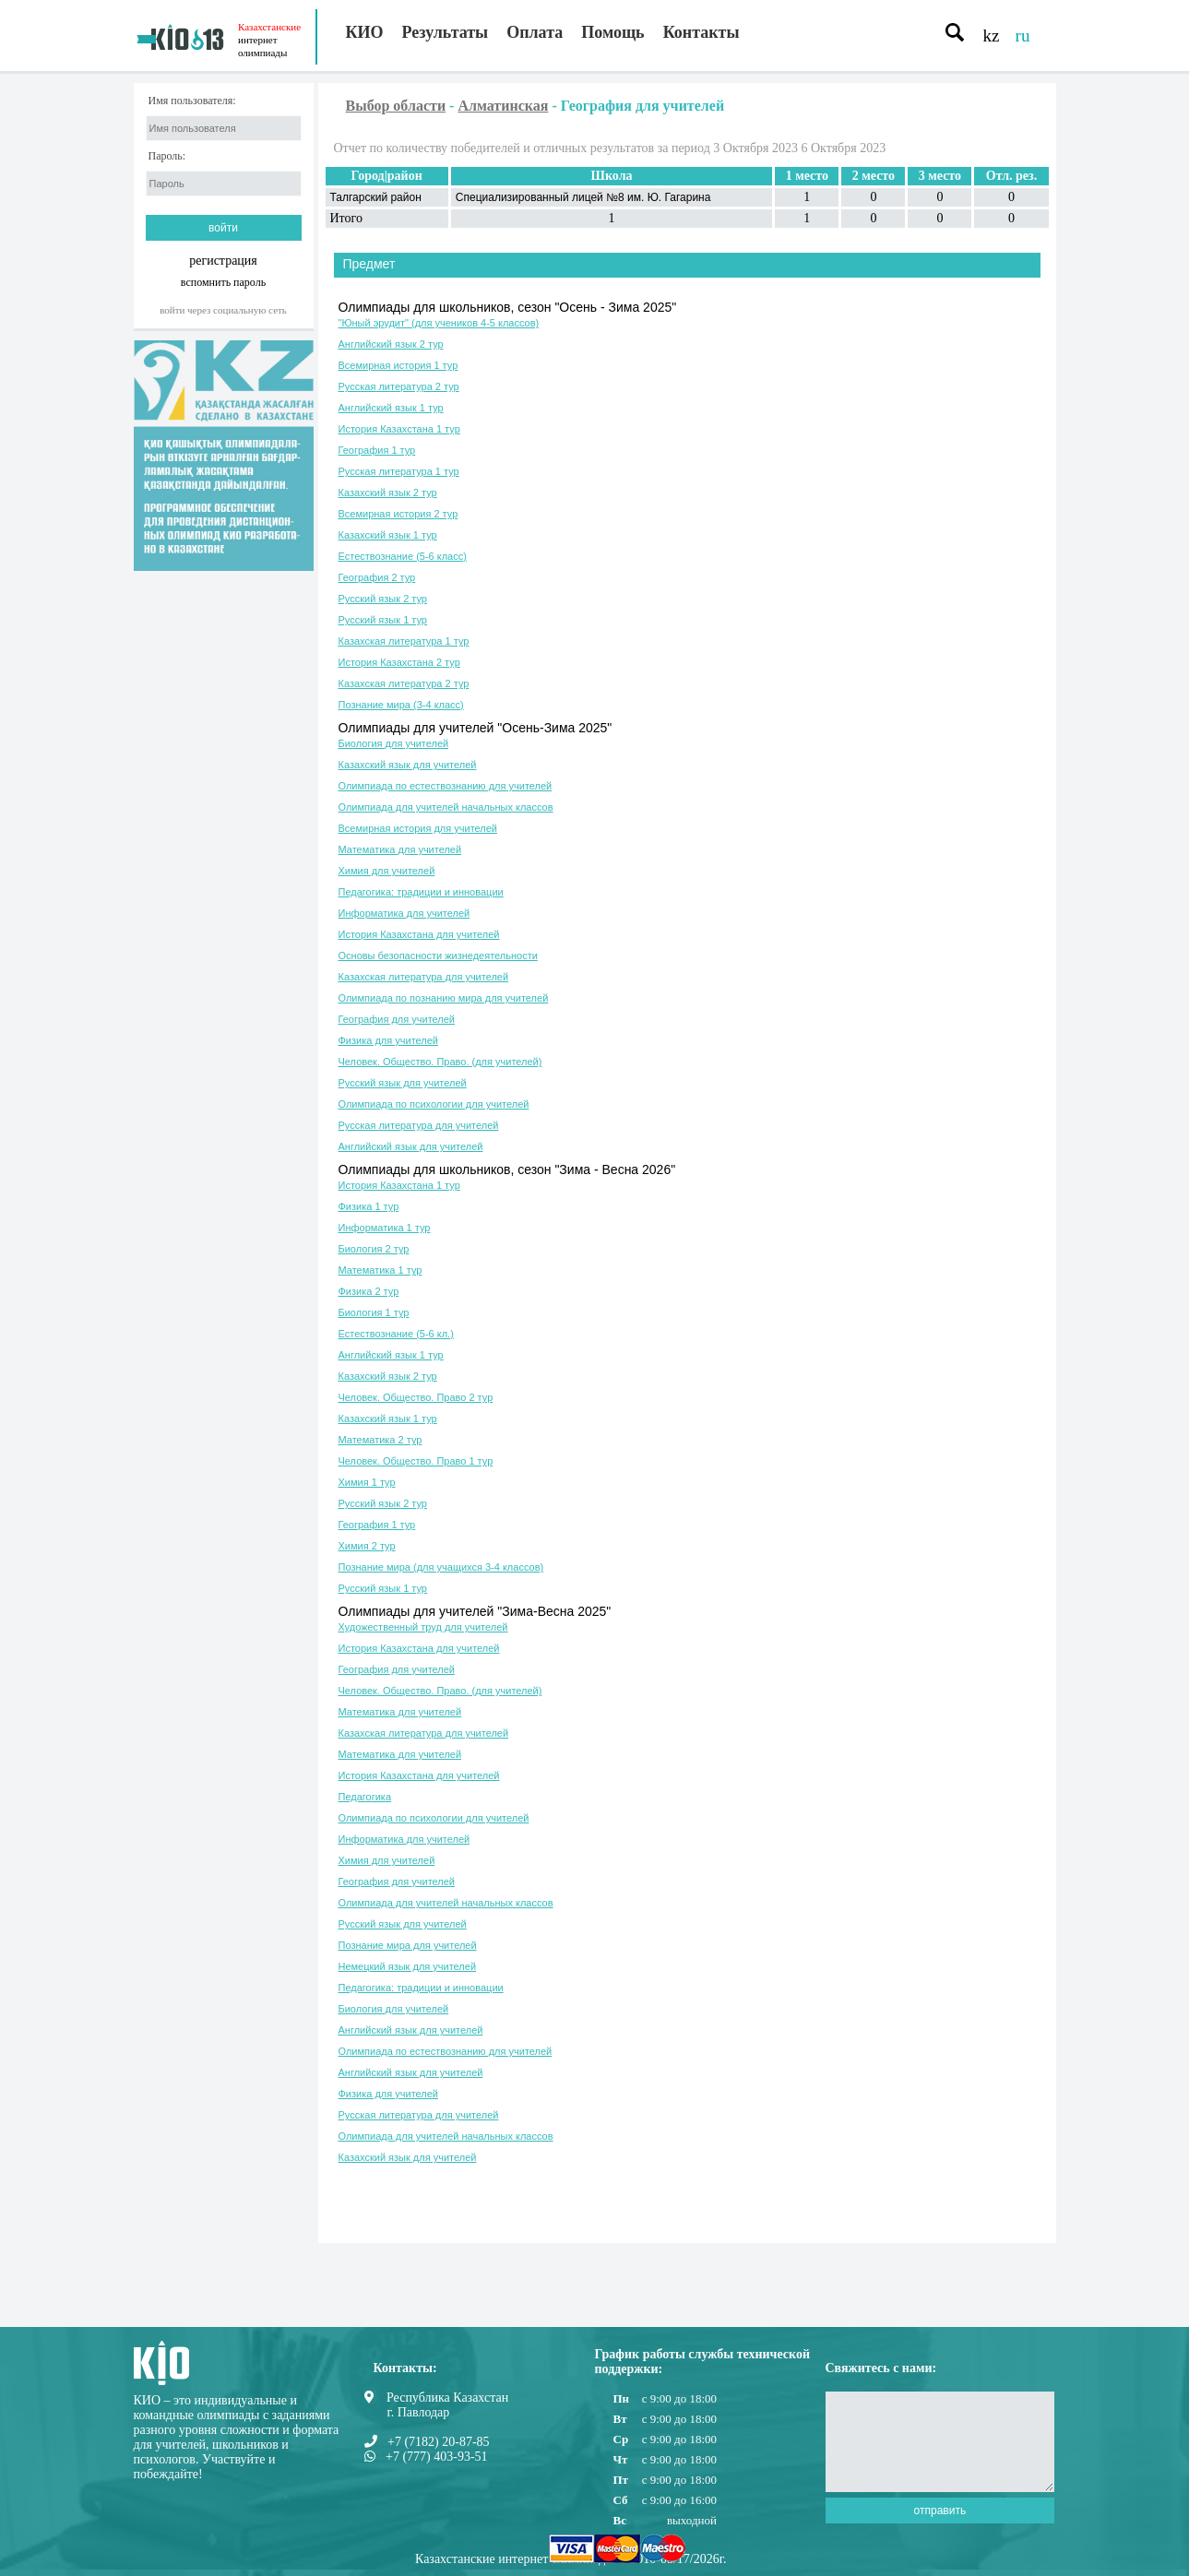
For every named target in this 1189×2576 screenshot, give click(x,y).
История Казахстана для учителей (419, 934)
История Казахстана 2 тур (399, 662)
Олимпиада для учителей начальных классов (446, 807)
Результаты (445, 32)
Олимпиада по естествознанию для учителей (446, 785)
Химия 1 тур (367, 1482)
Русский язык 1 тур (383, 619)
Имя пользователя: (192, 101)
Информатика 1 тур (385, 1227)
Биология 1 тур (374, 1312)
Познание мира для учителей (408, 1945)
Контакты (701, 32)
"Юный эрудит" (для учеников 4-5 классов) (439, 322)
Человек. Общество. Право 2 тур (416, 1397)
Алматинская (503, 105)
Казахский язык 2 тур (388, 492)
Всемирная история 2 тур (398, 513)
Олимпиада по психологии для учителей (434, 1104)
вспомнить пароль (223, 282)
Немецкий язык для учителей (408, 1966)
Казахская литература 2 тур (404, 683)
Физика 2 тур (369, 1291)
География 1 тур (377, 450)
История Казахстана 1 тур (399, 428)
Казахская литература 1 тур (404, 641)
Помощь (612, 32)
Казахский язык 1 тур (388, 534)
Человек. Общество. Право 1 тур (416, 1460)
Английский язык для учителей (411, 1146)
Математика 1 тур (380, 1270)
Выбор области (396, 105)
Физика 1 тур (369, 1206)
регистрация (223, 260)
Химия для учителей (387, 870)
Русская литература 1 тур (399, 471)
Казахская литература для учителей (424, 976)
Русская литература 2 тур (399, 386)
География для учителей (397, 1019)
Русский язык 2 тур (383, 598)
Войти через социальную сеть (223, 309)
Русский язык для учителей (403, 1082)
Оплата (534, 32)
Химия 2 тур (367, 1545)
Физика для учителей (389, 1040)
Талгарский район (376, 197)
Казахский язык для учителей (408, 764)
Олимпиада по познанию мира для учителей (444, 997)
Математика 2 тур (380, 1439)
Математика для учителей (400, 849)
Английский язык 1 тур (391, 407)
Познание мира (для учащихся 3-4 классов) (441, 1567)
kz (991, 35)
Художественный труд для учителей (423, 1626)
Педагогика (365, 1796)
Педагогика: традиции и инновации (421, 891)
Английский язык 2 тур (391, 344)
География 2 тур (377, 577)
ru (1023, 35)
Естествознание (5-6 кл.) (396, 1333)
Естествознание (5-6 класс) (403, 556)
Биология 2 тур (374, 1248)
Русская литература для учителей (419, 1125)
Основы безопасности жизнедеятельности (438, 955)
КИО (365, 32)
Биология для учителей (394, 743)
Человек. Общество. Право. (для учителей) (440, 1061)
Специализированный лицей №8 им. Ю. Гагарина (583, 197)
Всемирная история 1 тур (398, 365)
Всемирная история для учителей (418, 828)
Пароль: (167, 156)
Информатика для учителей (404, 913)
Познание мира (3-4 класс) (401, 704)
